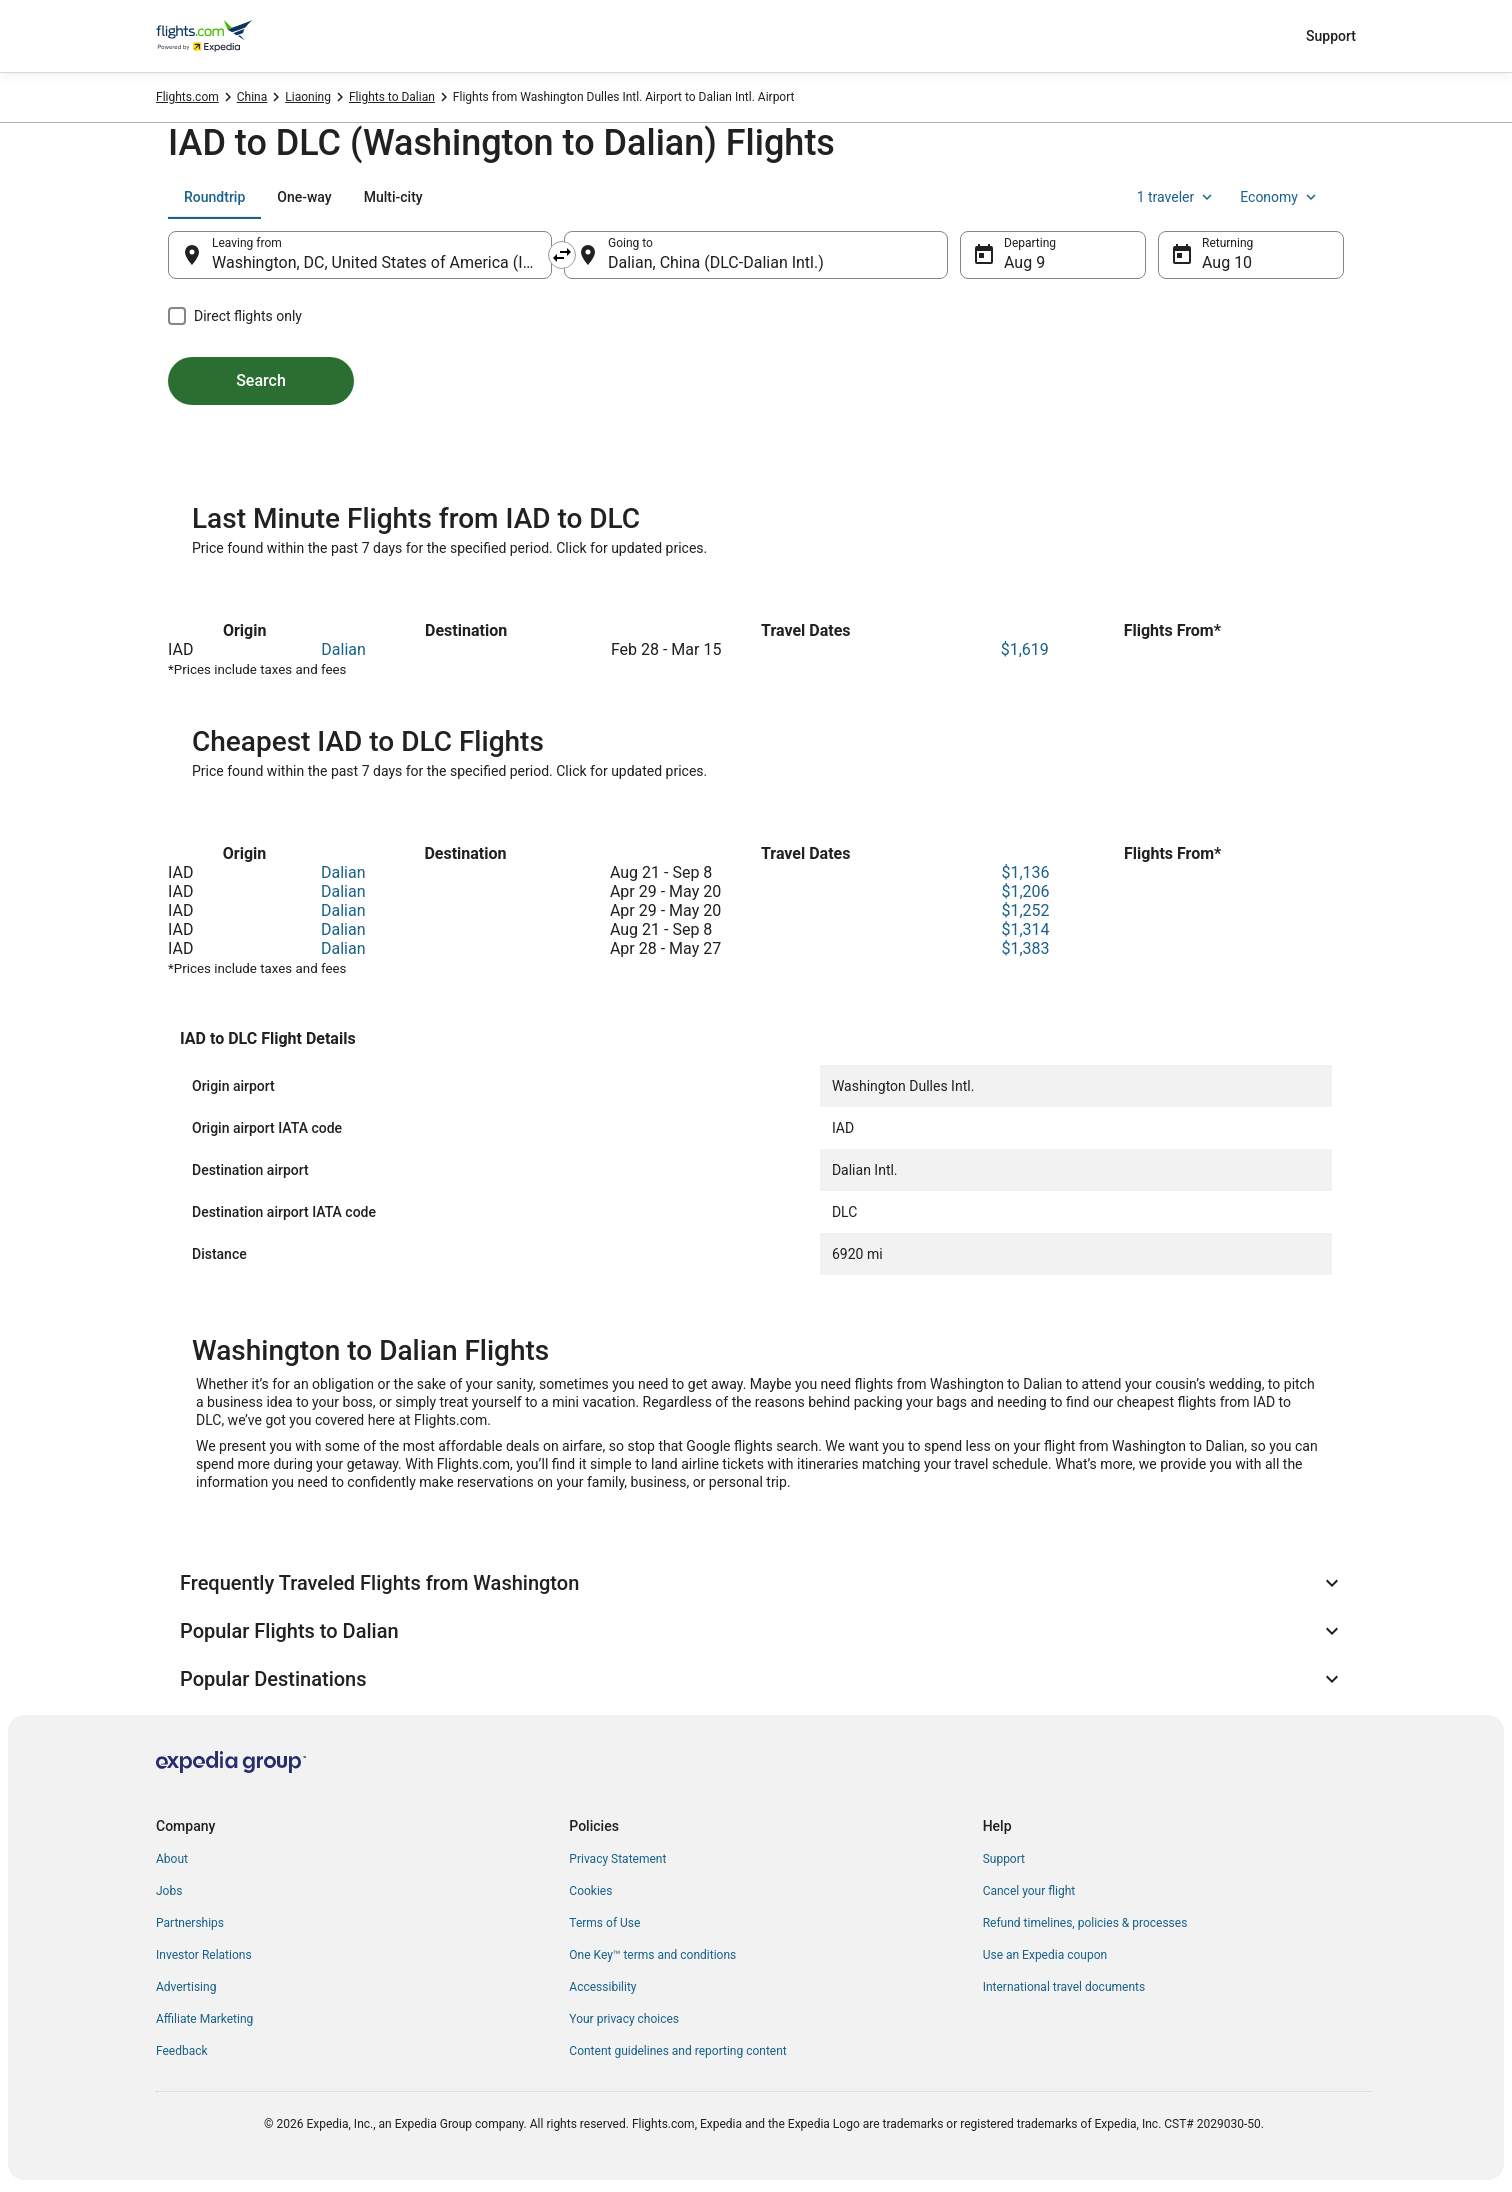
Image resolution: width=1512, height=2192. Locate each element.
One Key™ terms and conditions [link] (652, 1955)
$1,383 (1025, 948)
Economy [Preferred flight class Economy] (1280, 197)
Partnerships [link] (190, 1923)
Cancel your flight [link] (1029, 1891)
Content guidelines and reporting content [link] (677, 2051)
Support (1331, 36)
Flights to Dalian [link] (392, 97)
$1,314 (1025, 929)
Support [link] (1004, 1859)
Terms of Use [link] (604, 1923)
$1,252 (1025, 910)
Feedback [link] (182, 2051)
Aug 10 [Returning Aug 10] (1227, 262)
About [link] (172, 1859)
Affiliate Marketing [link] (204, 2019)
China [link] (252, 97)
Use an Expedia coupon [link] (1045, 1955)
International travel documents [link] (1064, 1987)
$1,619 (1025, 649)
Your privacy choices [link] (624, 2019)
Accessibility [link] (602, 1987)
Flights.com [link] (187, 97)
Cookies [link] (590, 1891)
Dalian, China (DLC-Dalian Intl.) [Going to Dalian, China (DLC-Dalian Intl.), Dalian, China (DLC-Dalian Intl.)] (716, 262)
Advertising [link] (186, 1987)
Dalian (343, 649)
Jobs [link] (169, 1891)
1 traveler (1177, 197)
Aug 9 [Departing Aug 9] (1024, 262)
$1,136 (1025, 872)
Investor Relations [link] (204, 1955)
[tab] (214, 197)
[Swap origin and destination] (562, 255)
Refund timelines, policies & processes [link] (1085, 1923)
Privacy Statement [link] (617, 1859)
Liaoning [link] (308, 97)
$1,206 (1025, 891)
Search (261, 380)
